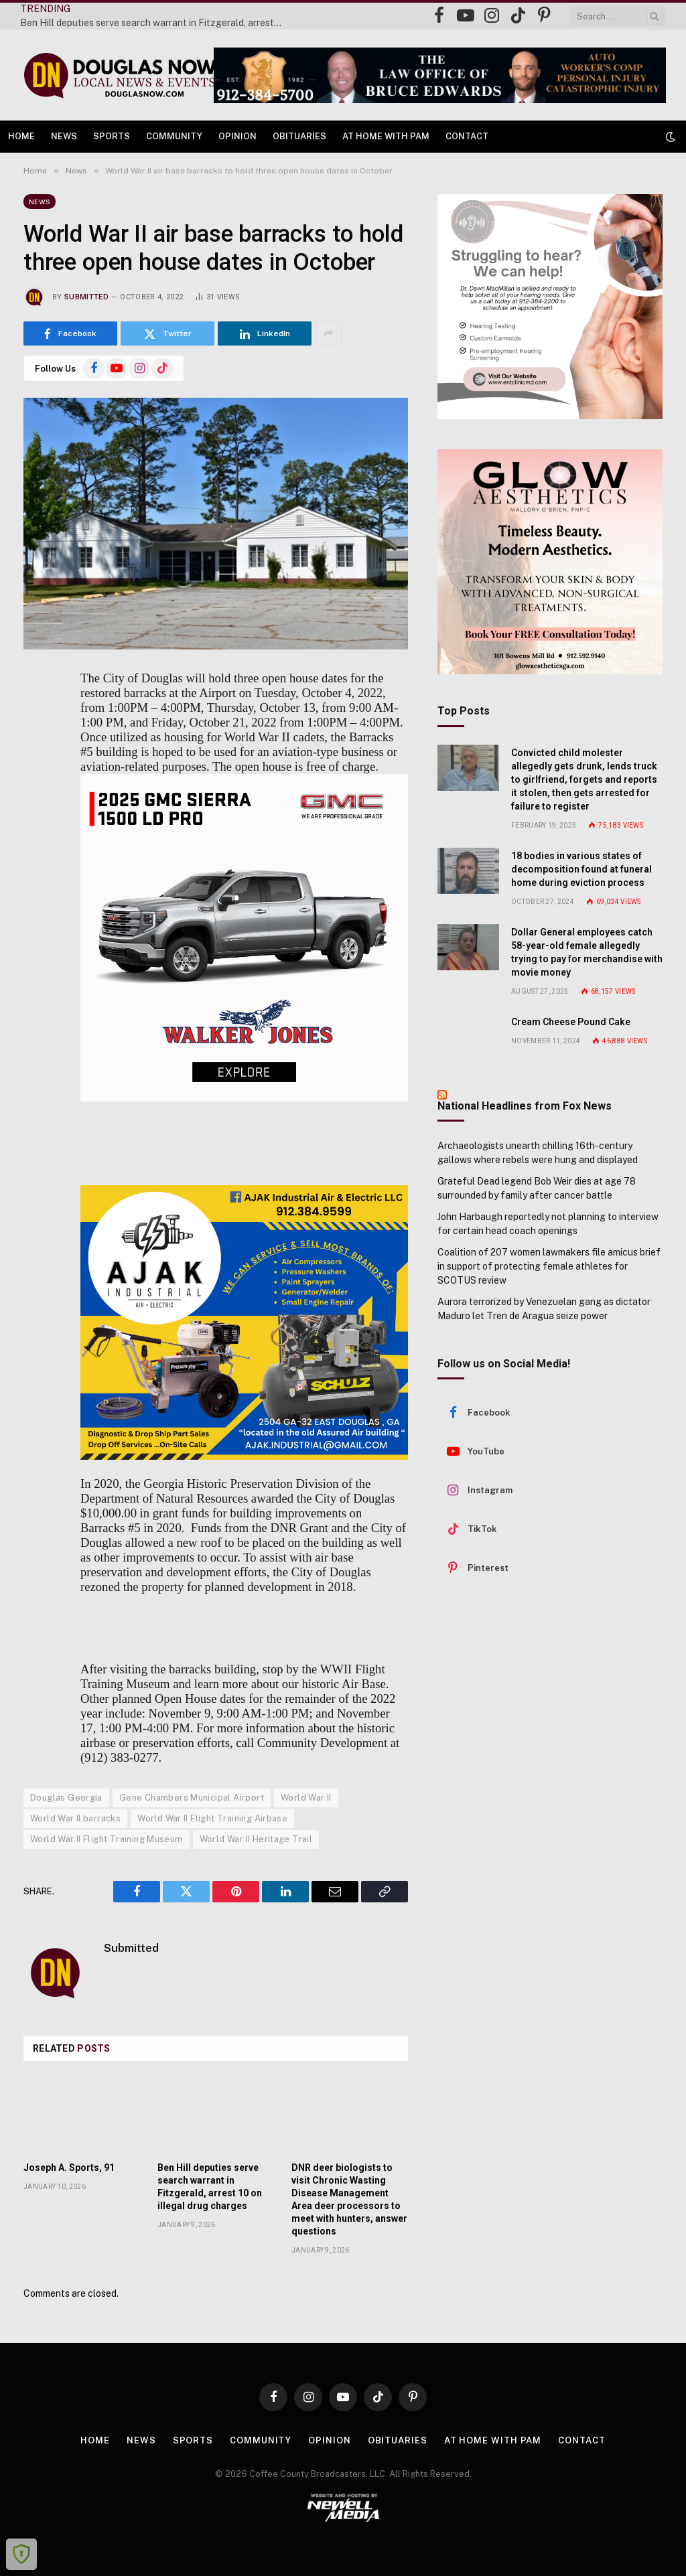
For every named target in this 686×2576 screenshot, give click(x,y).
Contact (466, 136)
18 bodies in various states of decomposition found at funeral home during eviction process (581, 869)
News (64, 136)
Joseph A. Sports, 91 (69, 2167)
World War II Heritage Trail (256, 1839)
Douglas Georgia (66, 1798)
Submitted (86, 297)
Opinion (237, 136)
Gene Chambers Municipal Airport (191, 1798)
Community (174, 136)
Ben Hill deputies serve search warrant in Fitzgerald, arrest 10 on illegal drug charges (154, 22)
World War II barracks (75, 1818)
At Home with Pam (385, 136)
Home (21, 136)
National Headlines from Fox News (524, 1106)
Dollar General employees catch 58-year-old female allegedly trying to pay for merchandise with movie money (587, 952)
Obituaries (299, 136)
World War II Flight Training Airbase (212, 1818)
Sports (111, 136)
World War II (306, 1798)
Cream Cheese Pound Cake (570, 1021)
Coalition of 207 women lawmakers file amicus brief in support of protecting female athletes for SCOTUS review (549, 1266)
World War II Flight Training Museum (106, 1839)
